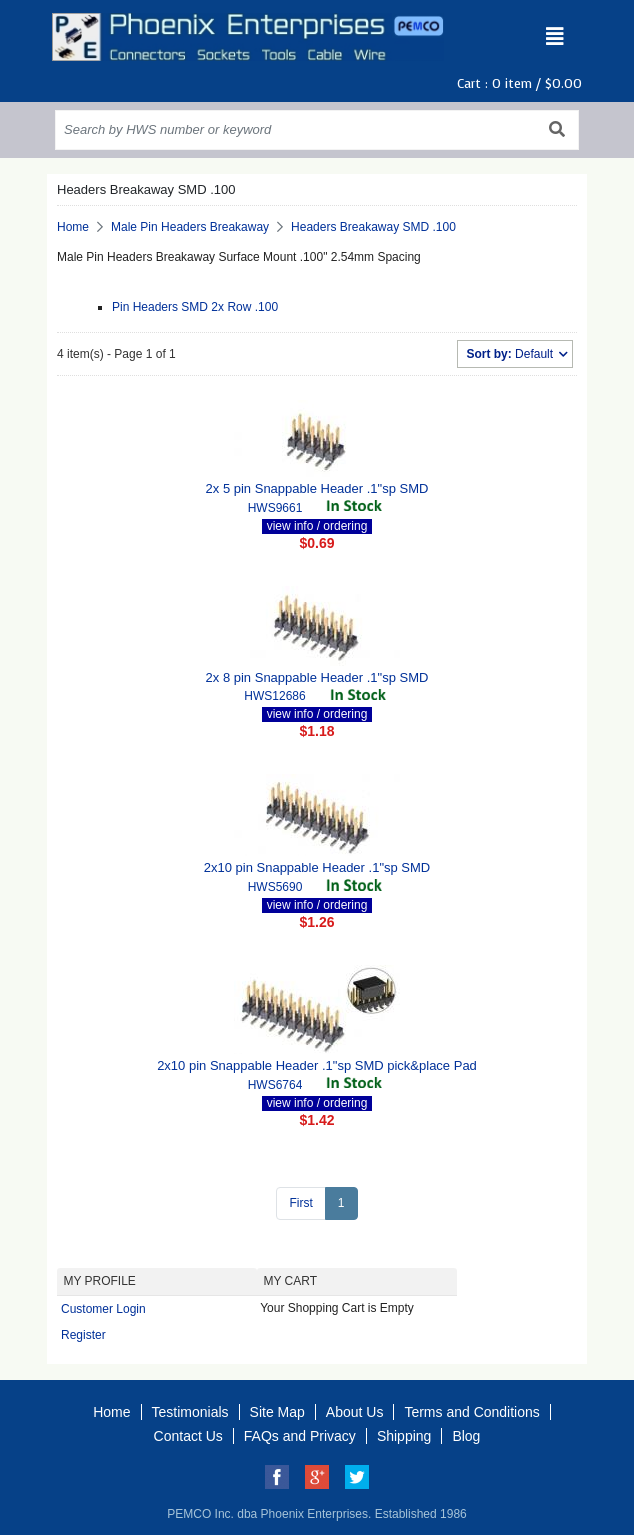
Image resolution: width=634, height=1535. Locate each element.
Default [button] (511, 354)
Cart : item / (519, 83)
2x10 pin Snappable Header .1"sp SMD (317, 867)
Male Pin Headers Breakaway (190, 227)
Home (73, 227)
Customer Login (103, 1309)
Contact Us (188, 1436)
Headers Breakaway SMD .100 (373, 227)
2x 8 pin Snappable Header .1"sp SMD (317, 677)
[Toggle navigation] (555, 37)
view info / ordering (317, 526)
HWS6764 (275, 1085)
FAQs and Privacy (300, 1436)
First (300, 1203)
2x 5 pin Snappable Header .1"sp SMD (317, 488)
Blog (466, 1436)
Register (83, 1335)
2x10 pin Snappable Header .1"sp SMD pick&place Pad (317, 1065)
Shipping (404, 1436)
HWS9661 (275, 508)
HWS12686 (274, 696)
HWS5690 (275, 887)
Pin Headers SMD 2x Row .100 (195, 307)
